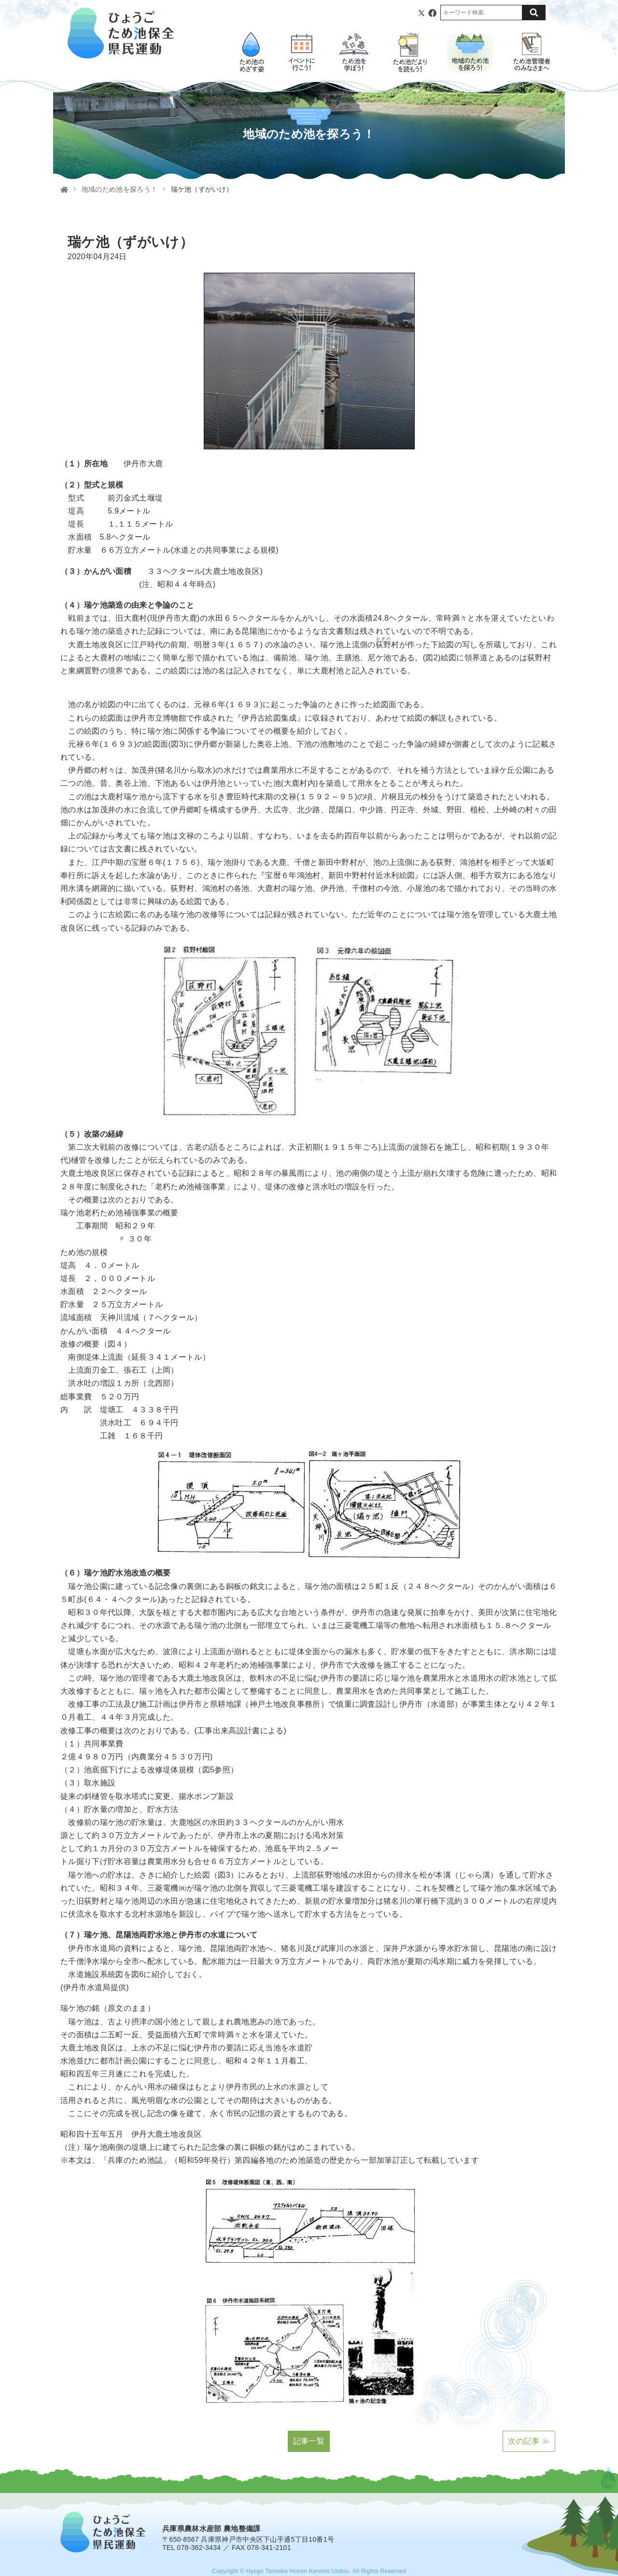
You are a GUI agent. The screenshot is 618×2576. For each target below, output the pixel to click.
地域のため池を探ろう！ (120, 189)
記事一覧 (308, 2441)
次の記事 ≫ (528, 2441)
